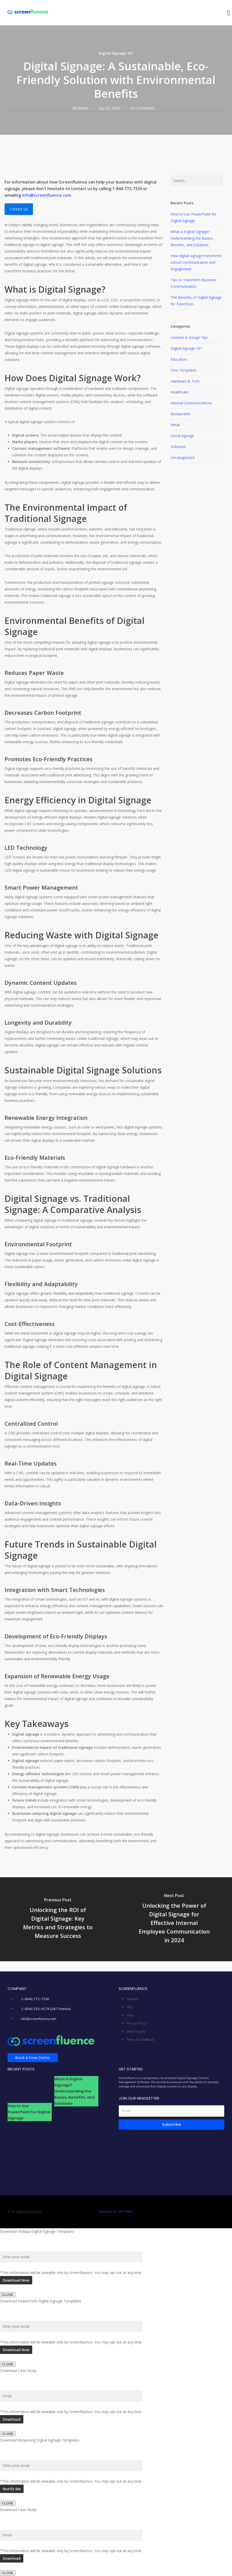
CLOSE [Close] (7, 2295)
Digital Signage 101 (116, 53)
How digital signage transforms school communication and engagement (196, 262)
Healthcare (179, 392)
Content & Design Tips (189, 337)
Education (179, 359)
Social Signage (182, 435)
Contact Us (19, 209)
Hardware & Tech (185, 381)
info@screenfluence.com (46, 195)
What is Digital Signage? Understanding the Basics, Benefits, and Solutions (192, 238)
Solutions (178, 446)
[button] (228, 13)
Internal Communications (191, 403)
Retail (175, 424)
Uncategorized (182, 457)
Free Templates (184, 370)
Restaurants (180, 413)
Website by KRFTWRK (116, 2211)
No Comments (142, 108)
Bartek (83, 108)
